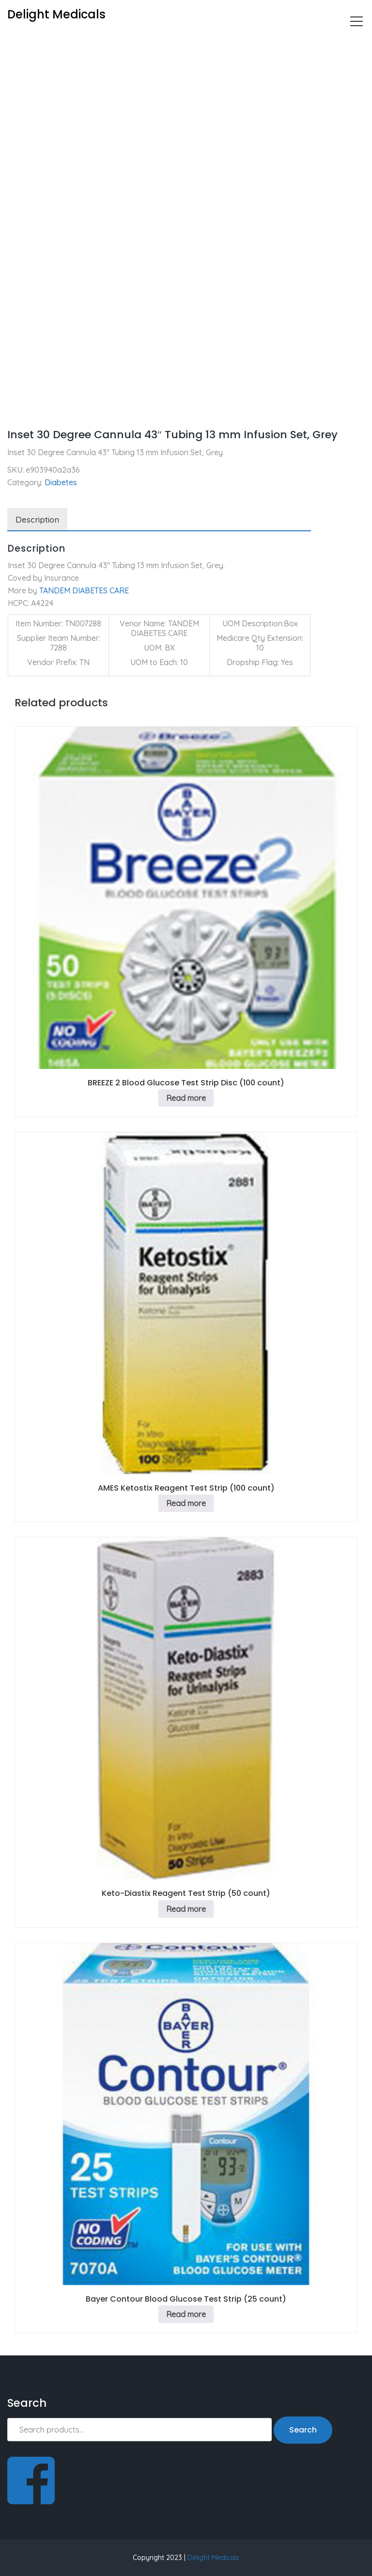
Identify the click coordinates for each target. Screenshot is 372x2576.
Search (303, 2429)
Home (17, 42)
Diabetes (57, 42)
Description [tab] (37, 519)
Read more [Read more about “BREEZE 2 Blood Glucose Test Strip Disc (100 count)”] (186, 1098)
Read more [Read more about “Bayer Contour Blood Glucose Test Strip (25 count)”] (186, 2314)
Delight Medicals (213, 2557)
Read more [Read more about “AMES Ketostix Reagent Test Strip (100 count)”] (186, 1503)
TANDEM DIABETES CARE (84, 590)
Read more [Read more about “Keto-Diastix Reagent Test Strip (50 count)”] (186, 1909)
